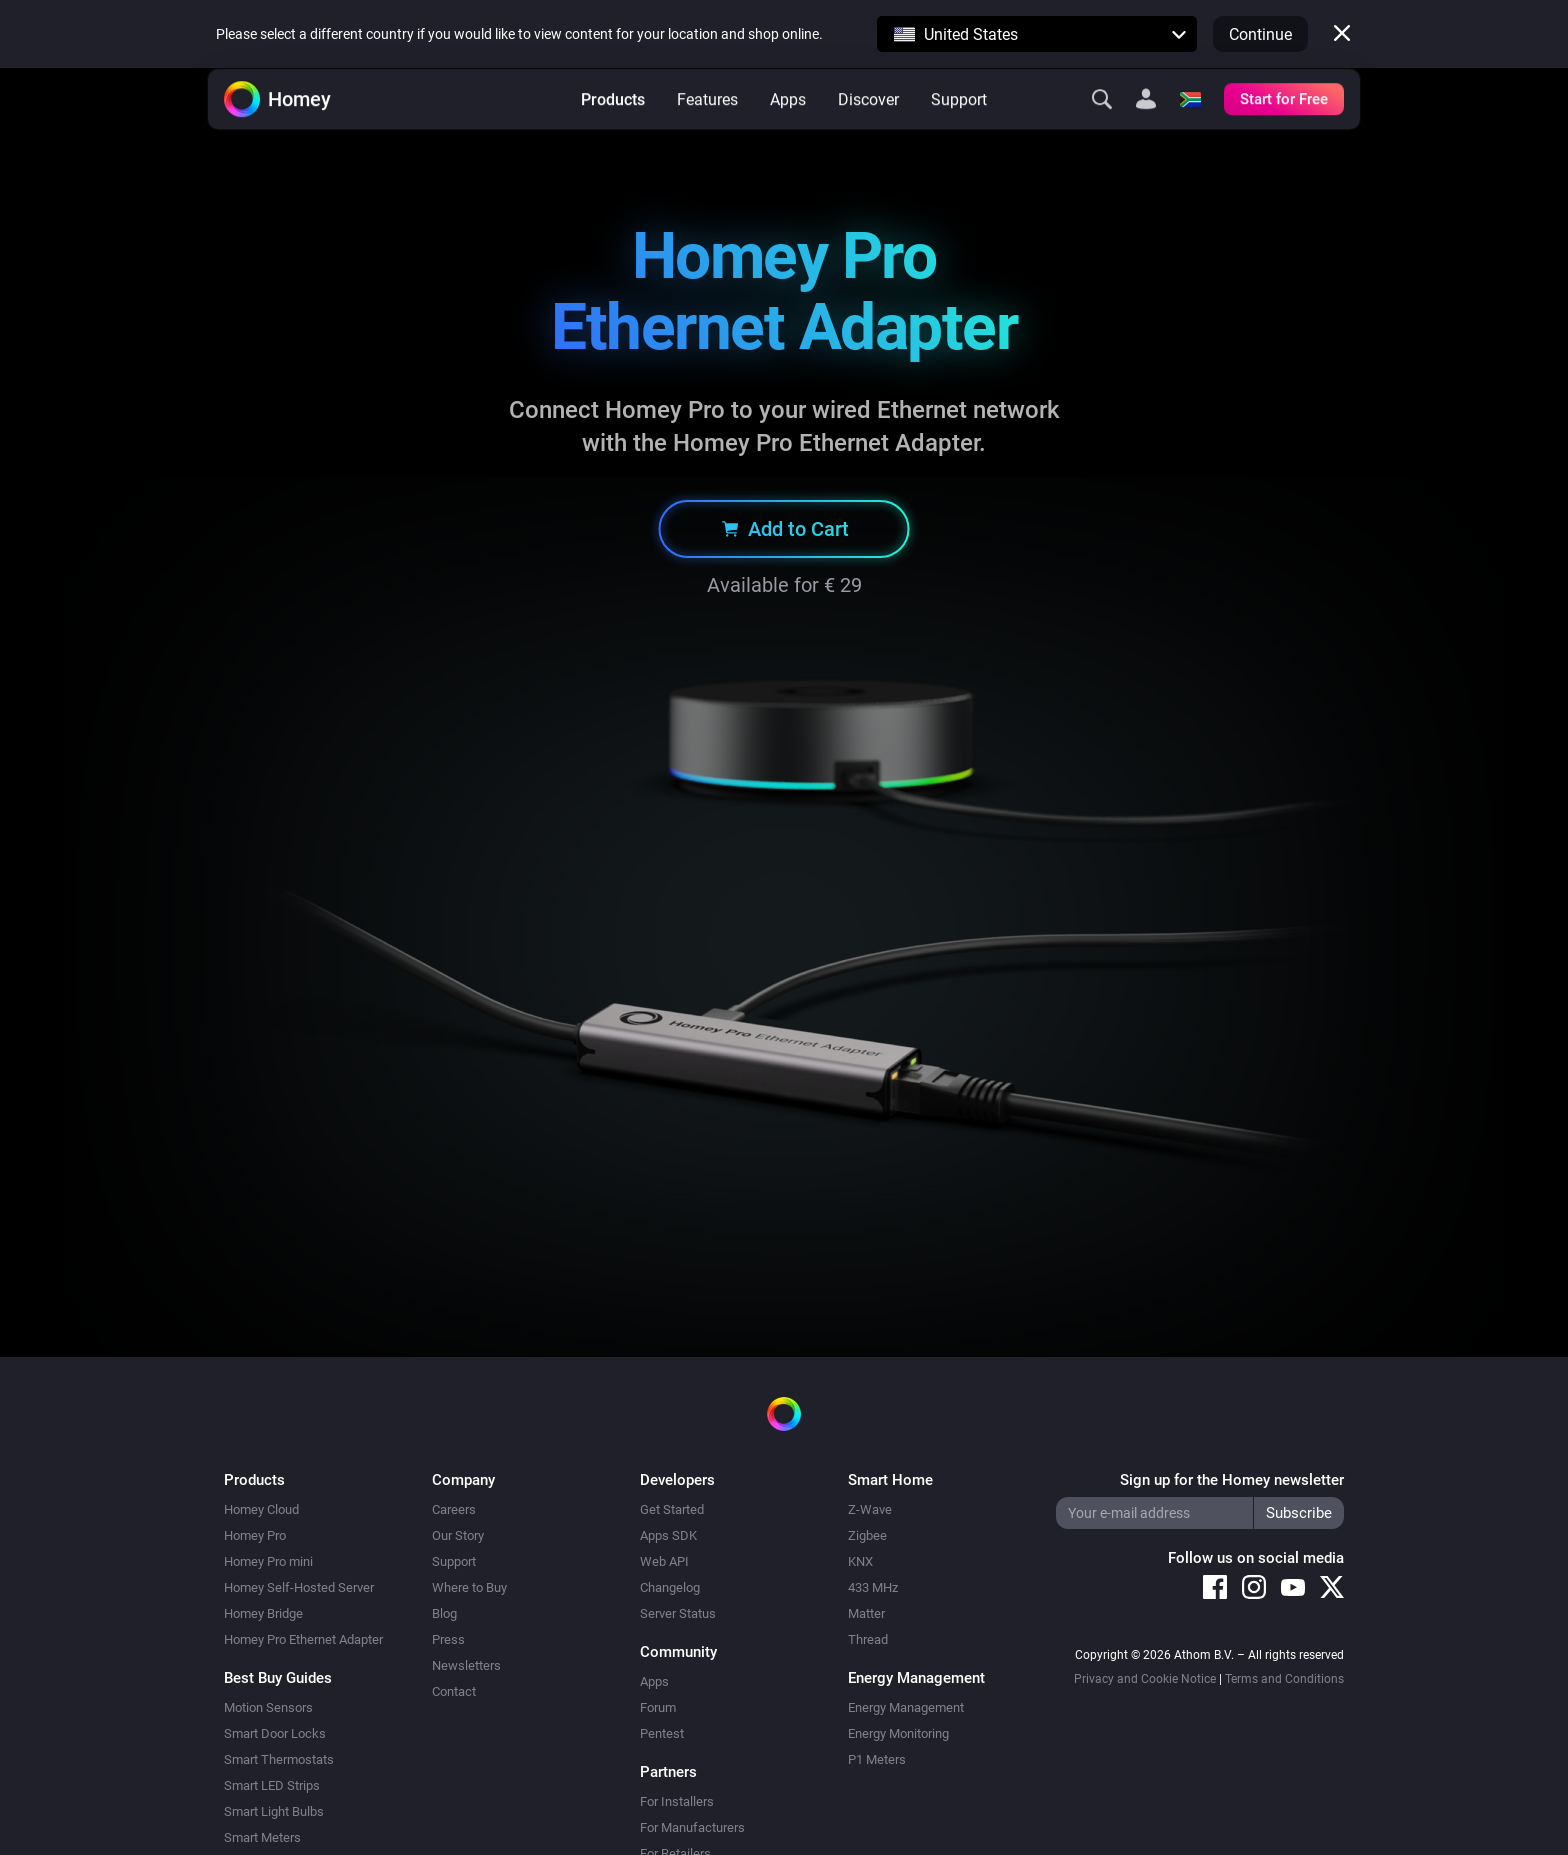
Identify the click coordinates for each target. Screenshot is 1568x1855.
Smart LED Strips (272, 1785)
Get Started (672, 1509)
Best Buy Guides (278, 1678)
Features (707, 130)
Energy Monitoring (898, 1733)
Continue (1260, 34)
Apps (788, 130)
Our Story (458, 1535)
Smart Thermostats (279, 1759)
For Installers (677, 1801)
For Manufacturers (692, 1827)
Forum (658, 1707)
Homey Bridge (263, 1613)
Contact (454, 1691)
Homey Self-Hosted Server (299, 1587)
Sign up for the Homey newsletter (1232, 1480)
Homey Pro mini (268, 1561)
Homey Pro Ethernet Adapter (303, 1639)
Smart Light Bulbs (274, 1811)
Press (448, 1639)
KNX (860, 1561)
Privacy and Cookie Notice (1145, 1679)
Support (959, 130)
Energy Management (906, 1707)
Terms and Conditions (1284, 1679)
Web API (664, 1561)
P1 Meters (877, 1759)
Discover (868, 130)
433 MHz (873, 1587)
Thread (868, 1639)
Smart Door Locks (275, 1733)
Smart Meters (262, 1837)
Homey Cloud (261, 1509)
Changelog (670, 1587)
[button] (1037, 34)
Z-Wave (870, 1509)
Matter (866, 1613)
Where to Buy (469, 1587)
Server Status (678, 1613)
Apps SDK (668, 1535)
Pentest (662, 1733)
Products (613, 130)
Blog (444, 1613)
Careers (454, 1509)
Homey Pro (255, 1535)
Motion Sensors (268, 1707)
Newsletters (466, 1665)
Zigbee (867, 1535)
